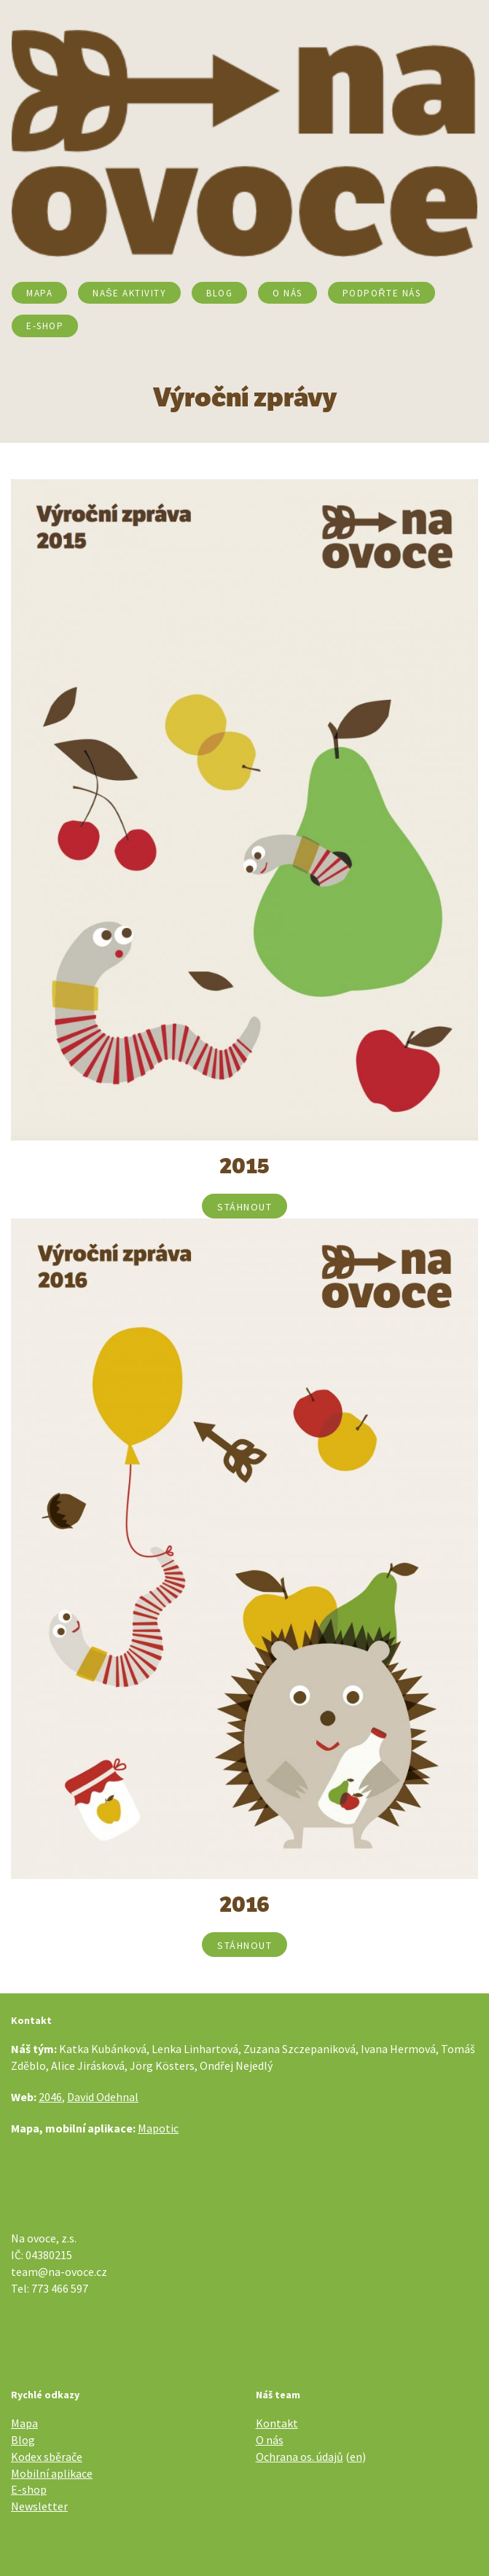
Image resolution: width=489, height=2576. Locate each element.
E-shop (29, 2489)
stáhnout (244, 1206)
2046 (50, 2096)
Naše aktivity (129, 293)
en (356, 2456)
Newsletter (39, 2506)
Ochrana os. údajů (299, 2456)
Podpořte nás (381, 293)
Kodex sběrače (46, 2456)
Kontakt (277, 2423)
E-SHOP (44, 326)
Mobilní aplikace (52, 2473)
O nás (287, 293)
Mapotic (158, 2128)
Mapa (39, 293)
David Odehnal (102, 2096)
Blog (219, 293)
